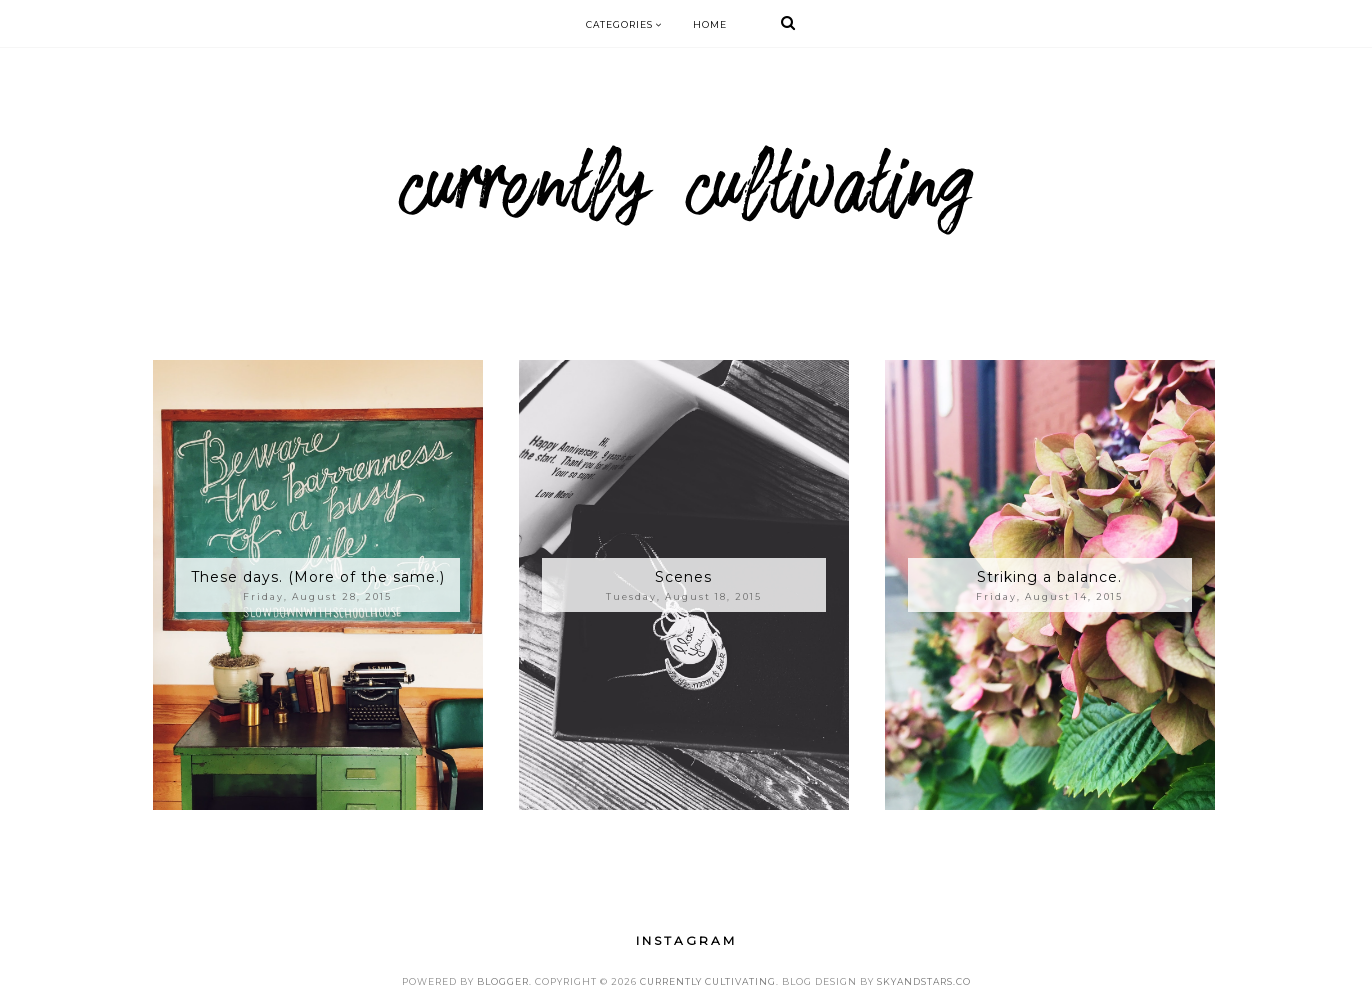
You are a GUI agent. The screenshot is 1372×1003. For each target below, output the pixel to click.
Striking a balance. (1049, 577)
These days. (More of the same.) (318, 577)
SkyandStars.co (924, 981)
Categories (624, 24)
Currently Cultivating (708, 981)
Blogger (503, 981)
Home (710, 24)
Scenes (683, 577)
